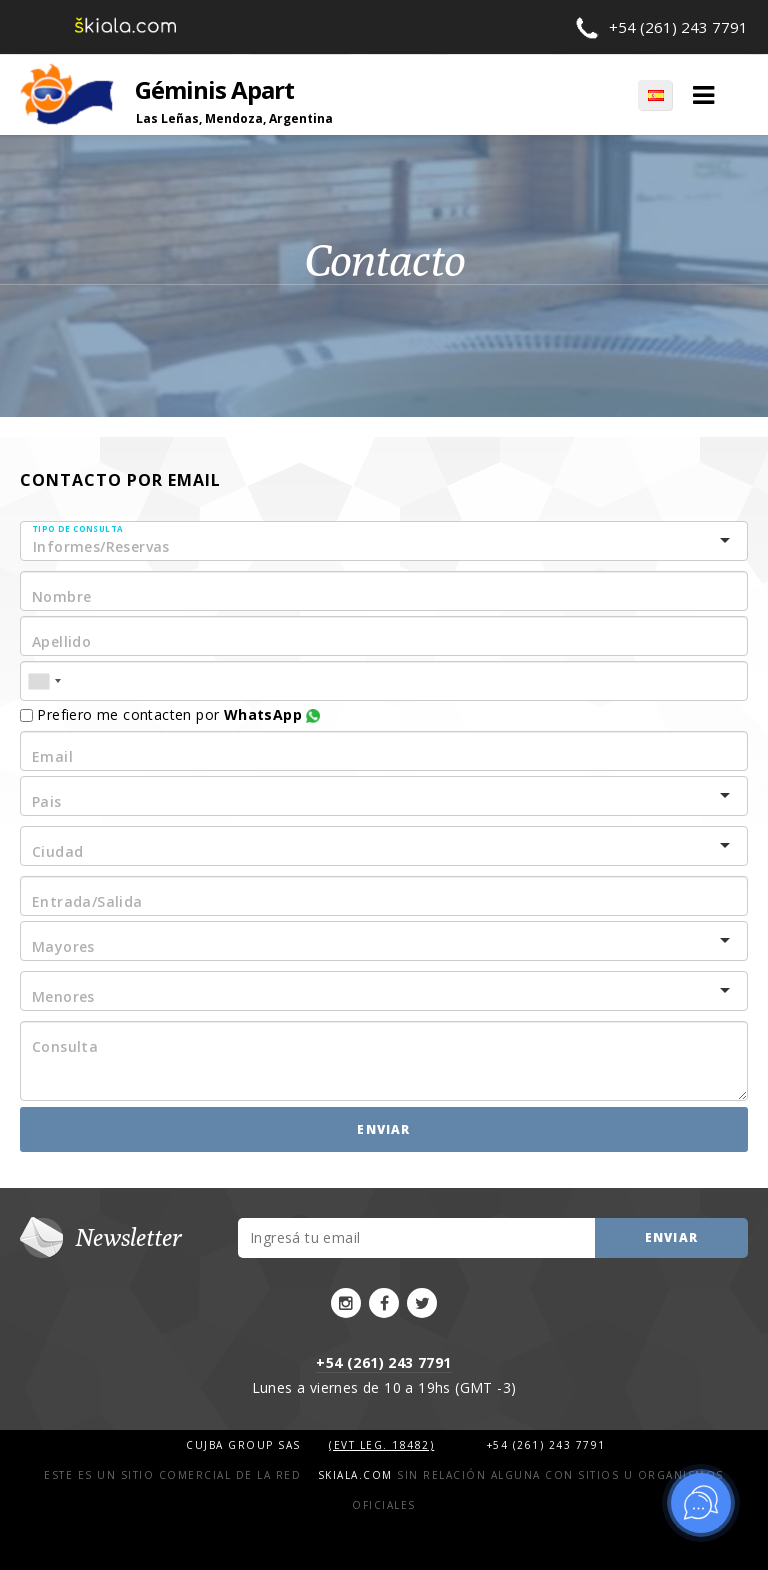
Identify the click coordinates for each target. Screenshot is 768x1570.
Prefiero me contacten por (170, 714)
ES (655, 95)
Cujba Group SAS (245, 1445)
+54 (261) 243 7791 (678, 27)
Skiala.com (355, 1475)
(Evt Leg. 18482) (381, 1445)
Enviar (383, 1129)
